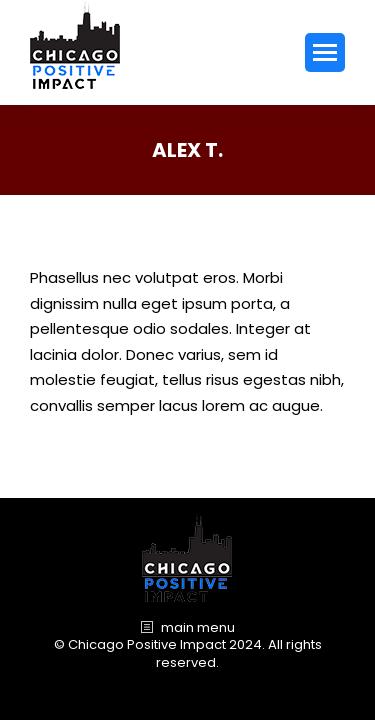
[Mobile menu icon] (325, 52)
